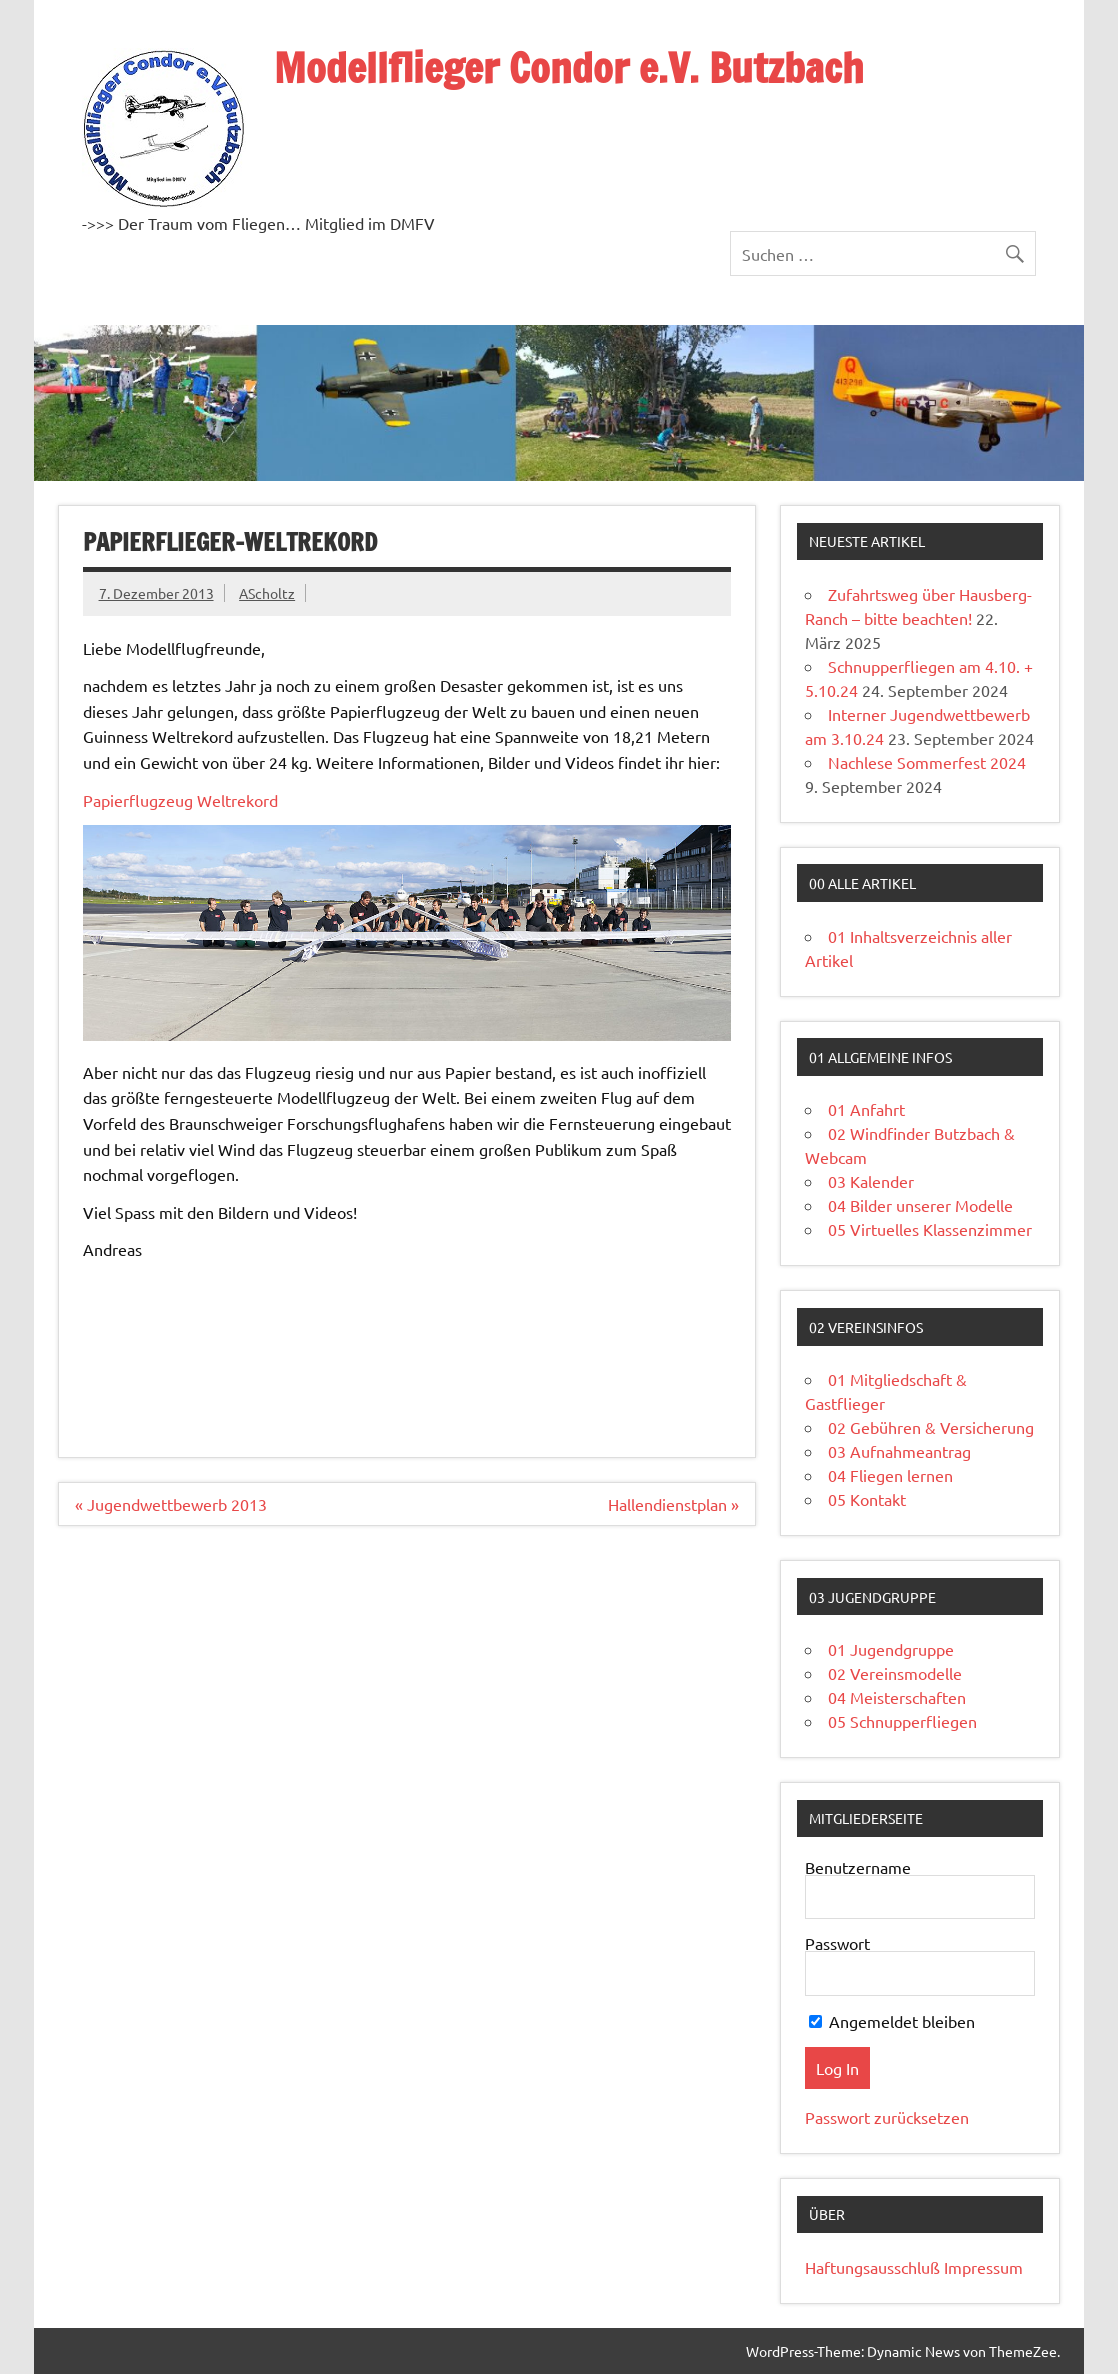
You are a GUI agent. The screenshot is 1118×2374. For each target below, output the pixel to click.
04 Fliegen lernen (890, 1475)
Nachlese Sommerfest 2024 (927, 762)
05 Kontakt (867, 1499)
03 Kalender (871, 1181)
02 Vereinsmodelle (895, 1673)
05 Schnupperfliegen (902, 1721)
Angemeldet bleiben (892, 2021)
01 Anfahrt (866, 1109)
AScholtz (267, 593)
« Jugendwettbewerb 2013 (171, 1504)
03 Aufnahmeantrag (899, 1451)
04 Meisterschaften (897, 1697)
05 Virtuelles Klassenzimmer (930, 1229)
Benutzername (858, 1867)
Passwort (837, 1943)
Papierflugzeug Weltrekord (180, 800)
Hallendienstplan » (673, 1504)
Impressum (983, 2267)
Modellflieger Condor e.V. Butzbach (569, 67)
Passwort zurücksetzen (887, 2117)
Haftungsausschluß (872, 2267)
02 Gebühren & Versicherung (931, 1427)
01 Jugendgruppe (891, 1649)
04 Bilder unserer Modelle (920, 1205)
